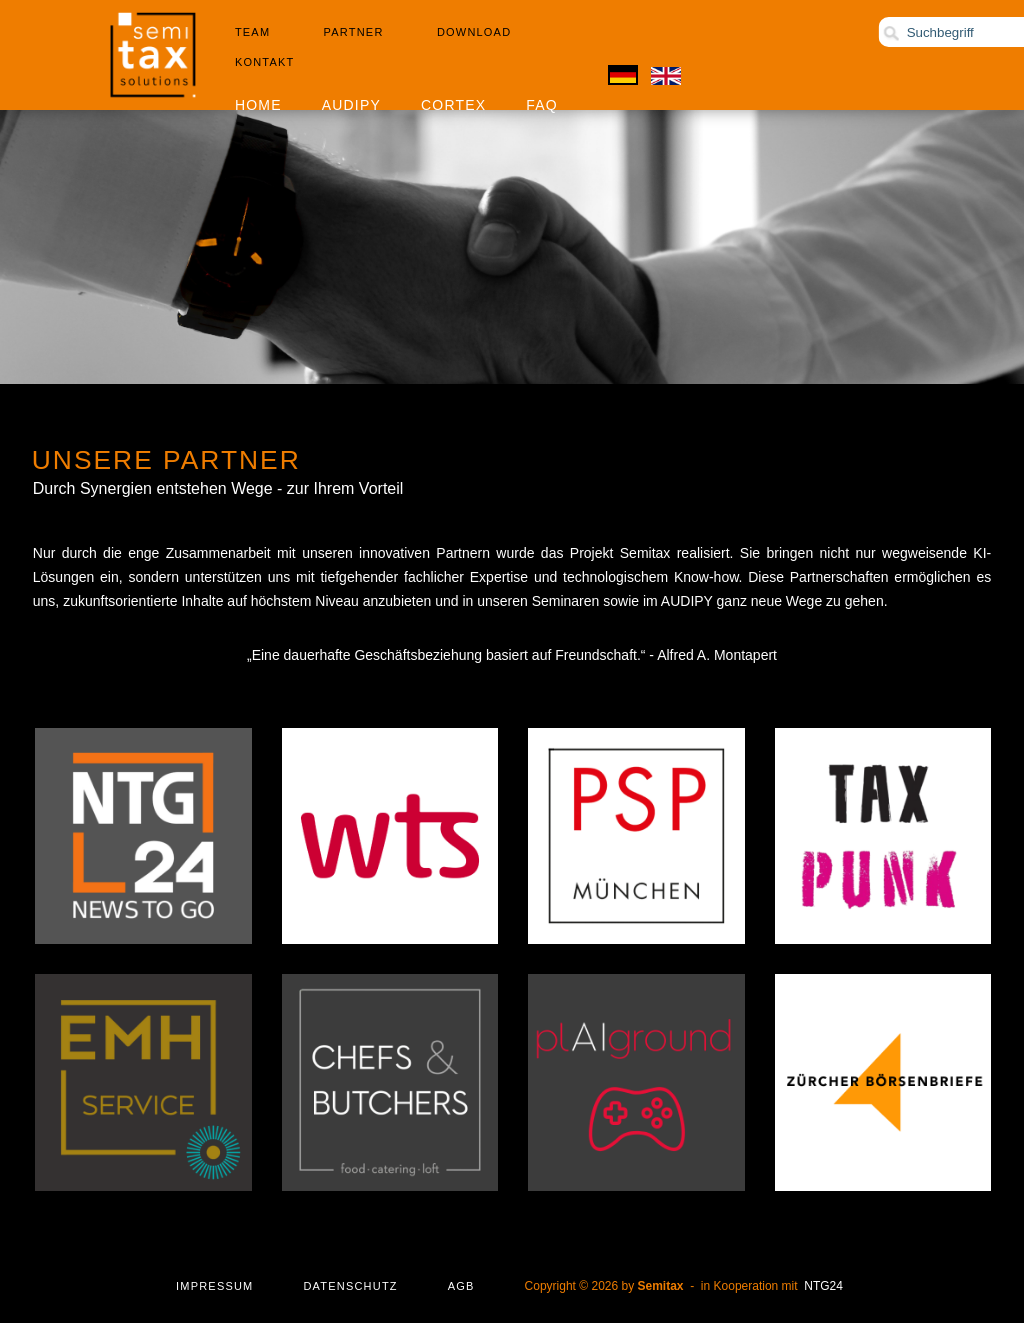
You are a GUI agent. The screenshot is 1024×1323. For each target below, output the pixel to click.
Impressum (214, 1286)
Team (252, 32)
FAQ (542, 105)
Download (474, 32)
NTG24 (823, 1286)
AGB (461, 1286)
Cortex (453, 105)
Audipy (351, 105)
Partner (354, 32)
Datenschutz (350, 1286)
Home (258, 105)
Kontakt (265, 62)
